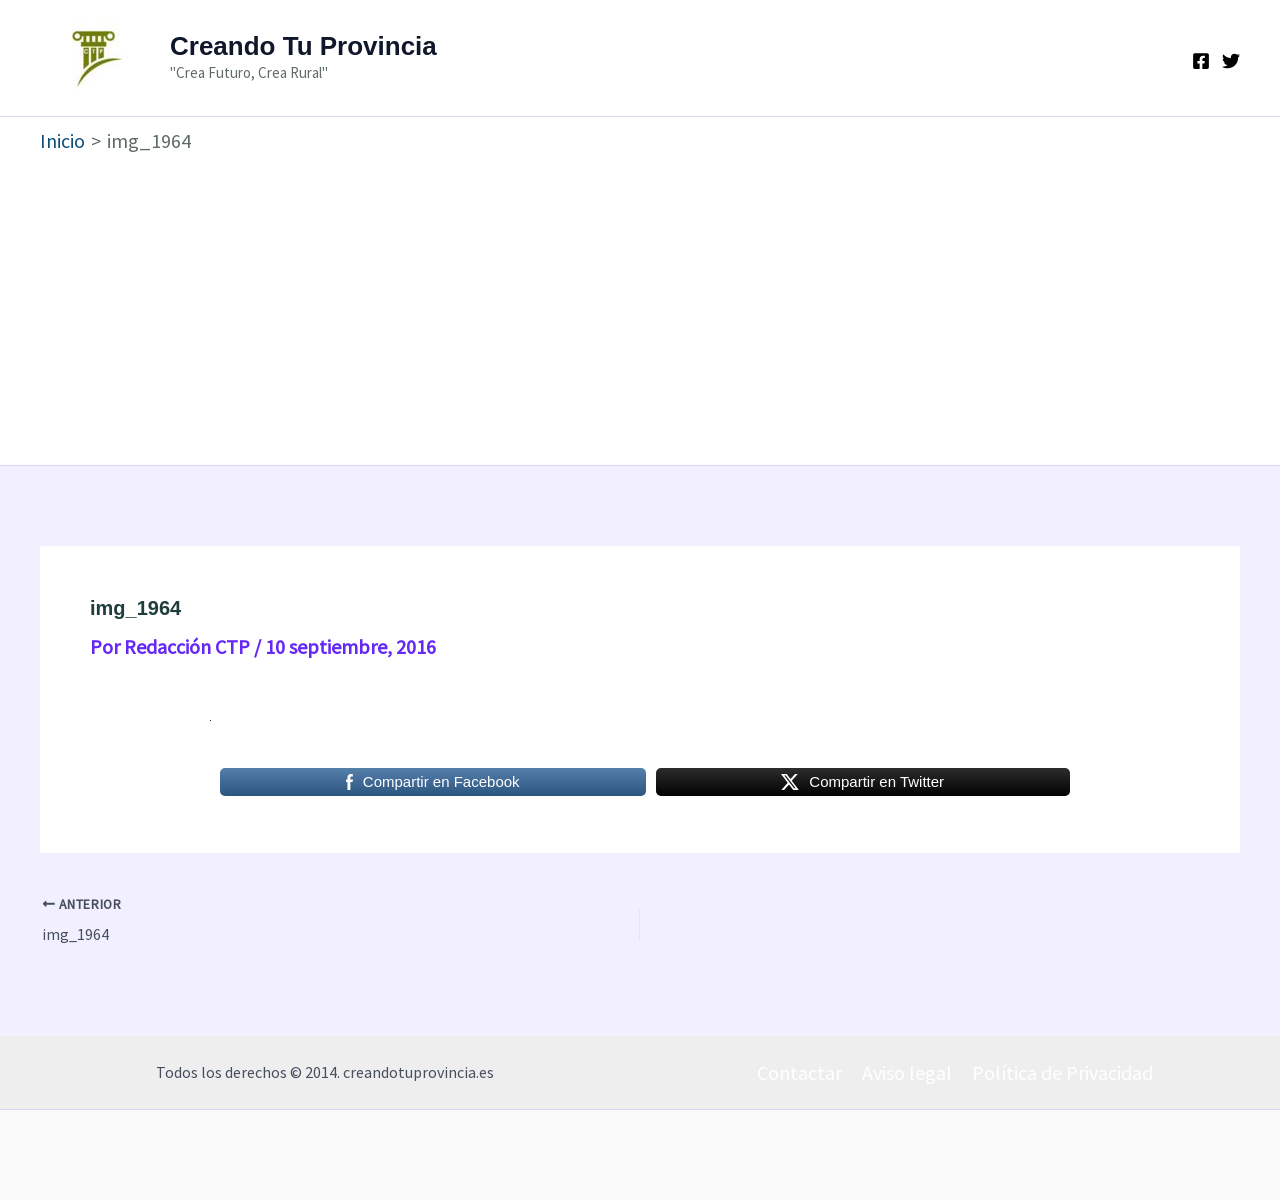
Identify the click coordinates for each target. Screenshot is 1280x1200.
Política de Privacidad (1062, 1072)
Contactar (799, 1072)
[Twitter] (1231, 61)
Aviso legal (907, 1072)
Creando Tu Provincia (303, 46)
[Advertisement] (640, 305)
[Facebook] (1201, 61)
